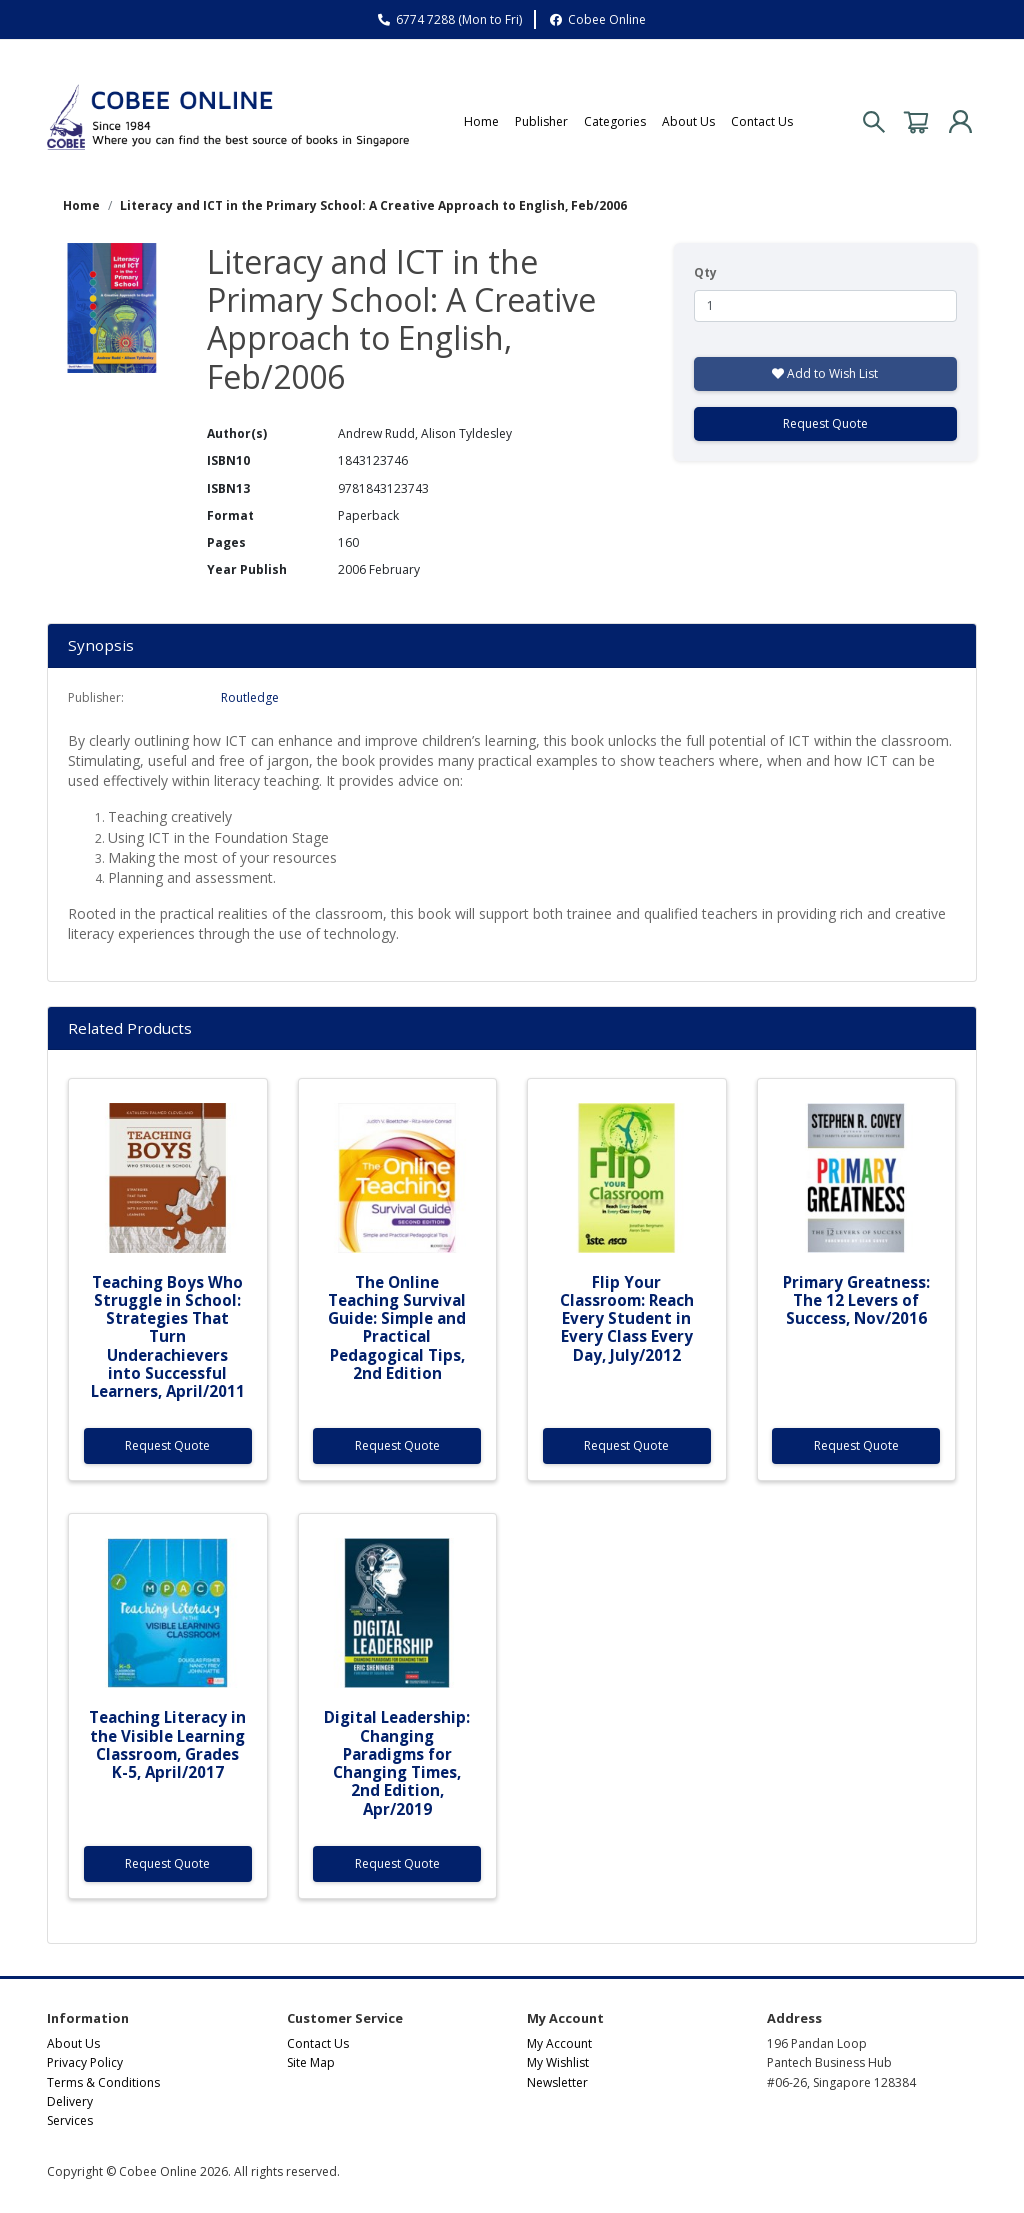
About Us (688, 121)
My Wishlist (558, 2062)
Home (481, 121)
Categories (615, 121)
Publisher (541, 121)
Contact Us (762, 121)
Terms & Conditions (103, 2082)
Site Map (311, 2062)
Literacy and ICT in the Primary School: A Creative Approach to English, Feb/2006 (373, 205)
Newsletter (557, 2082)
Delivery (70, 2101)
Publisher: (96, 697)
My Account (559, 2043)
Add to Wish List (825, 373)
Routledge (250, 697)
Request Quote (825, 423)
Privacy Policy (85, 2062)
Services (70, 2120)
